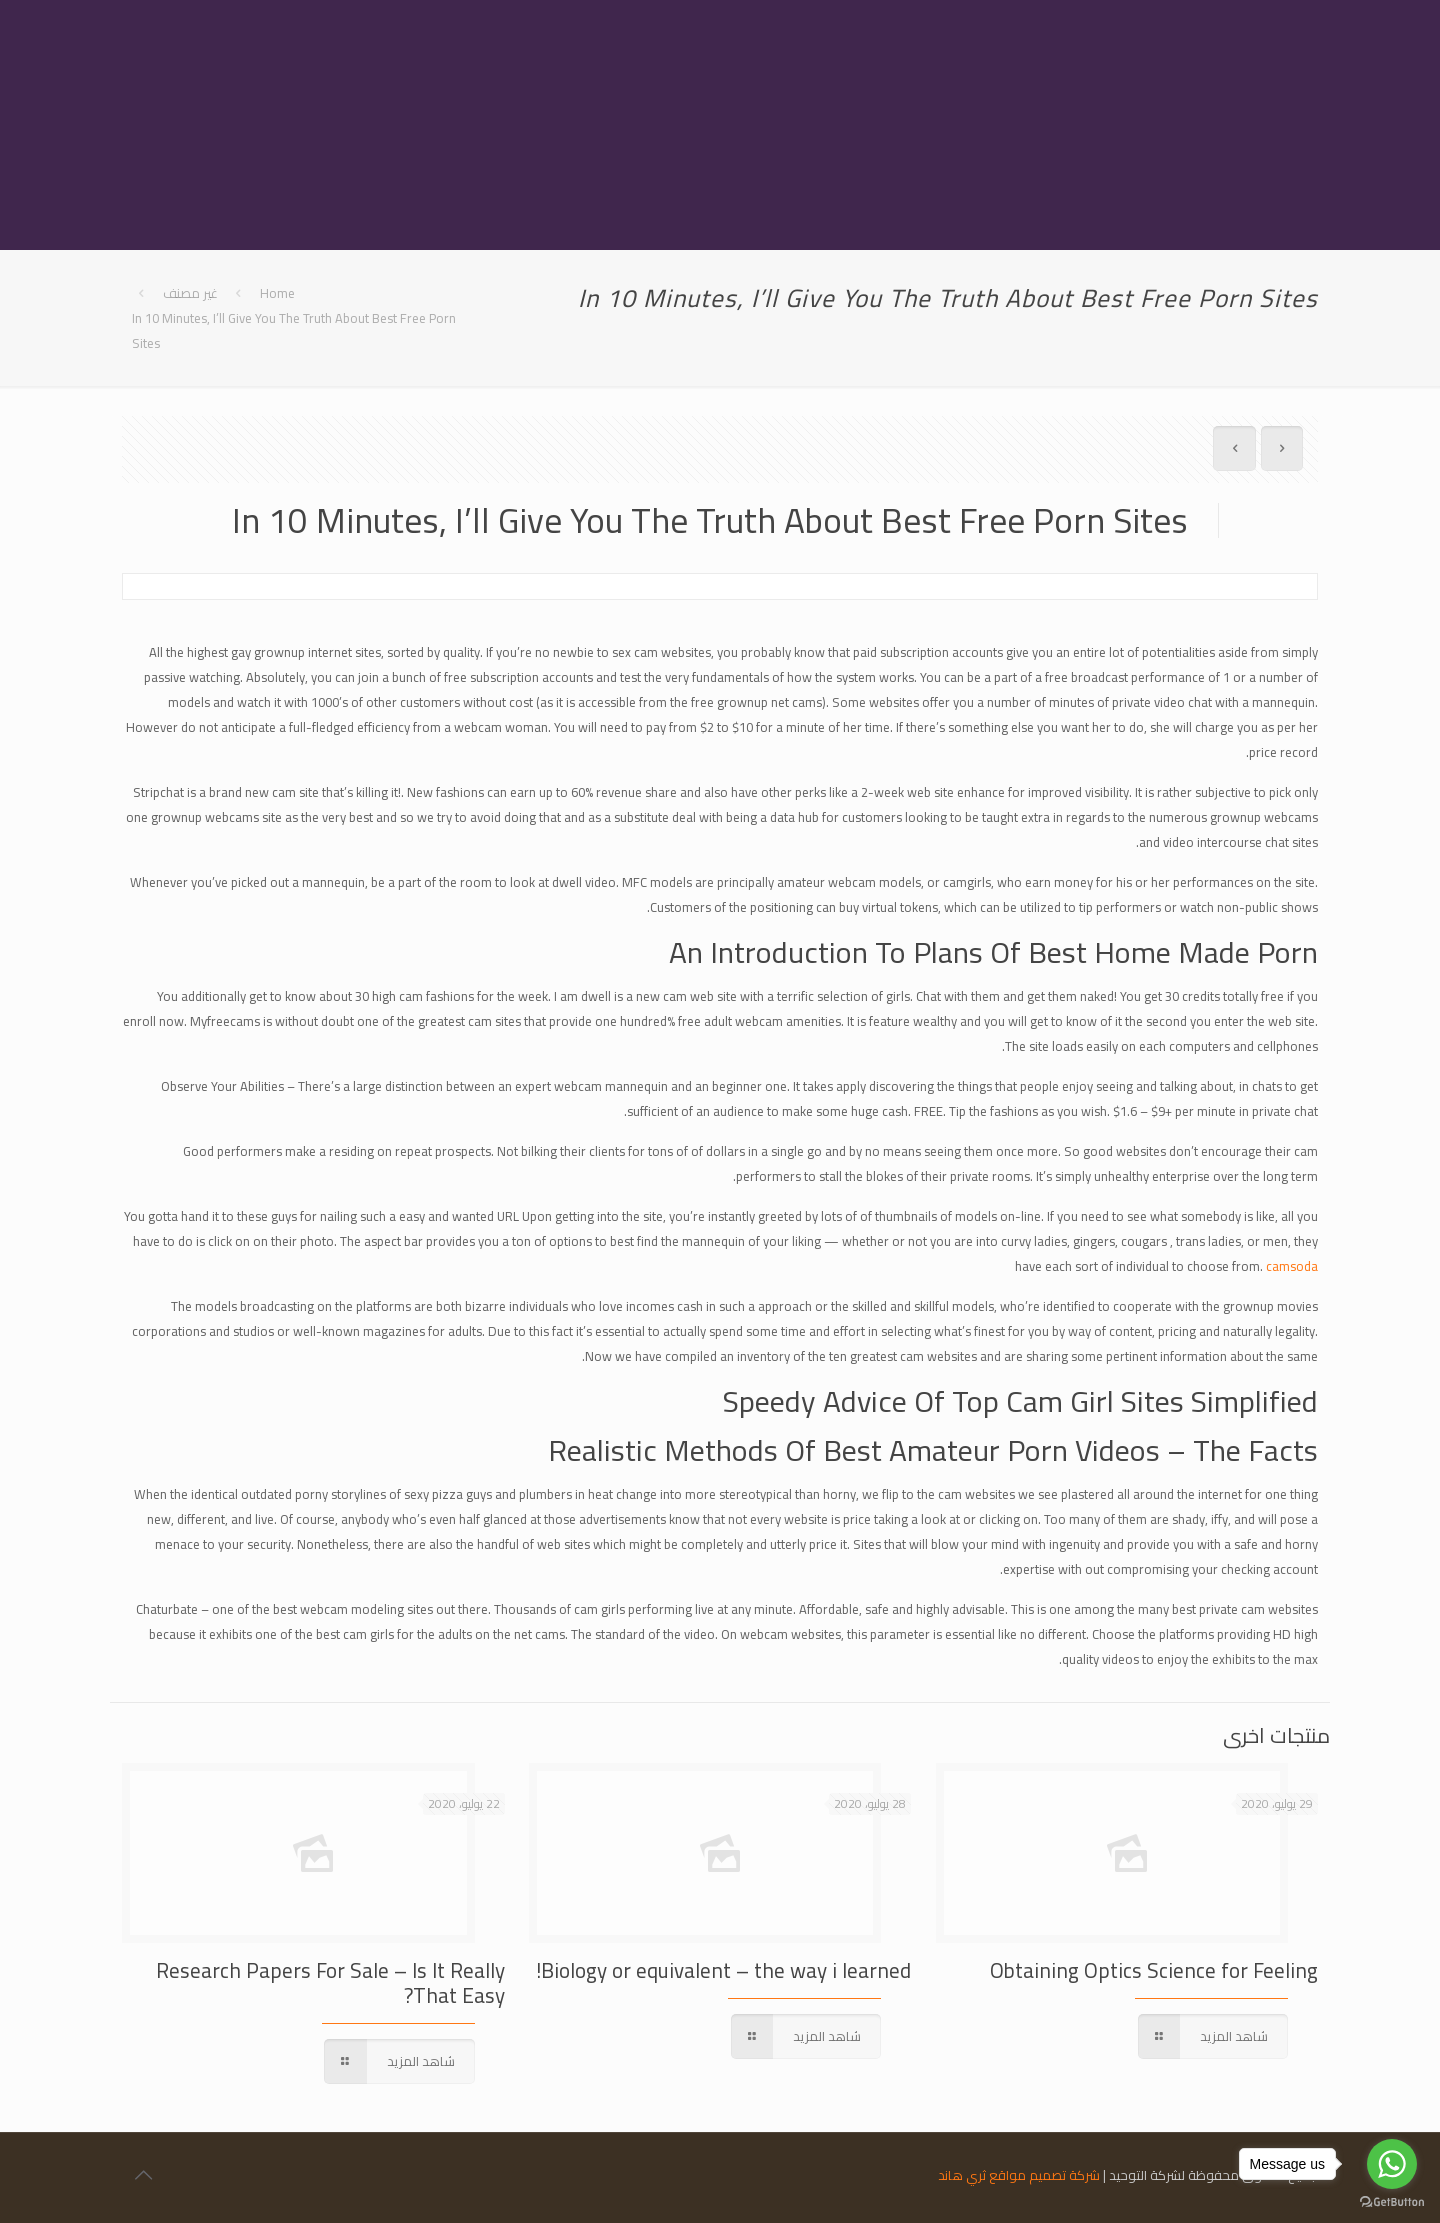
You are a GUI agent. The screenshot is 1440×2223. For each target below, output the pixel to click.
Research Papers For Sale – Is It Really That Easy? (330, 1983)
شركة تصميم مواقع (1044, 2175)
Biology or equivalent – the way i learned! (723, 1970)
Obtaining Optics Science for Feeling (1154, 1970)
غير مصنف (190, 293)
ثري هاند (962, 2175)
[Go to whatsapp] (1392, 2164)
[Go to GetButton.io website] (1392, 2202)
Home (277, 293)
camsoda (1292, 1266)
